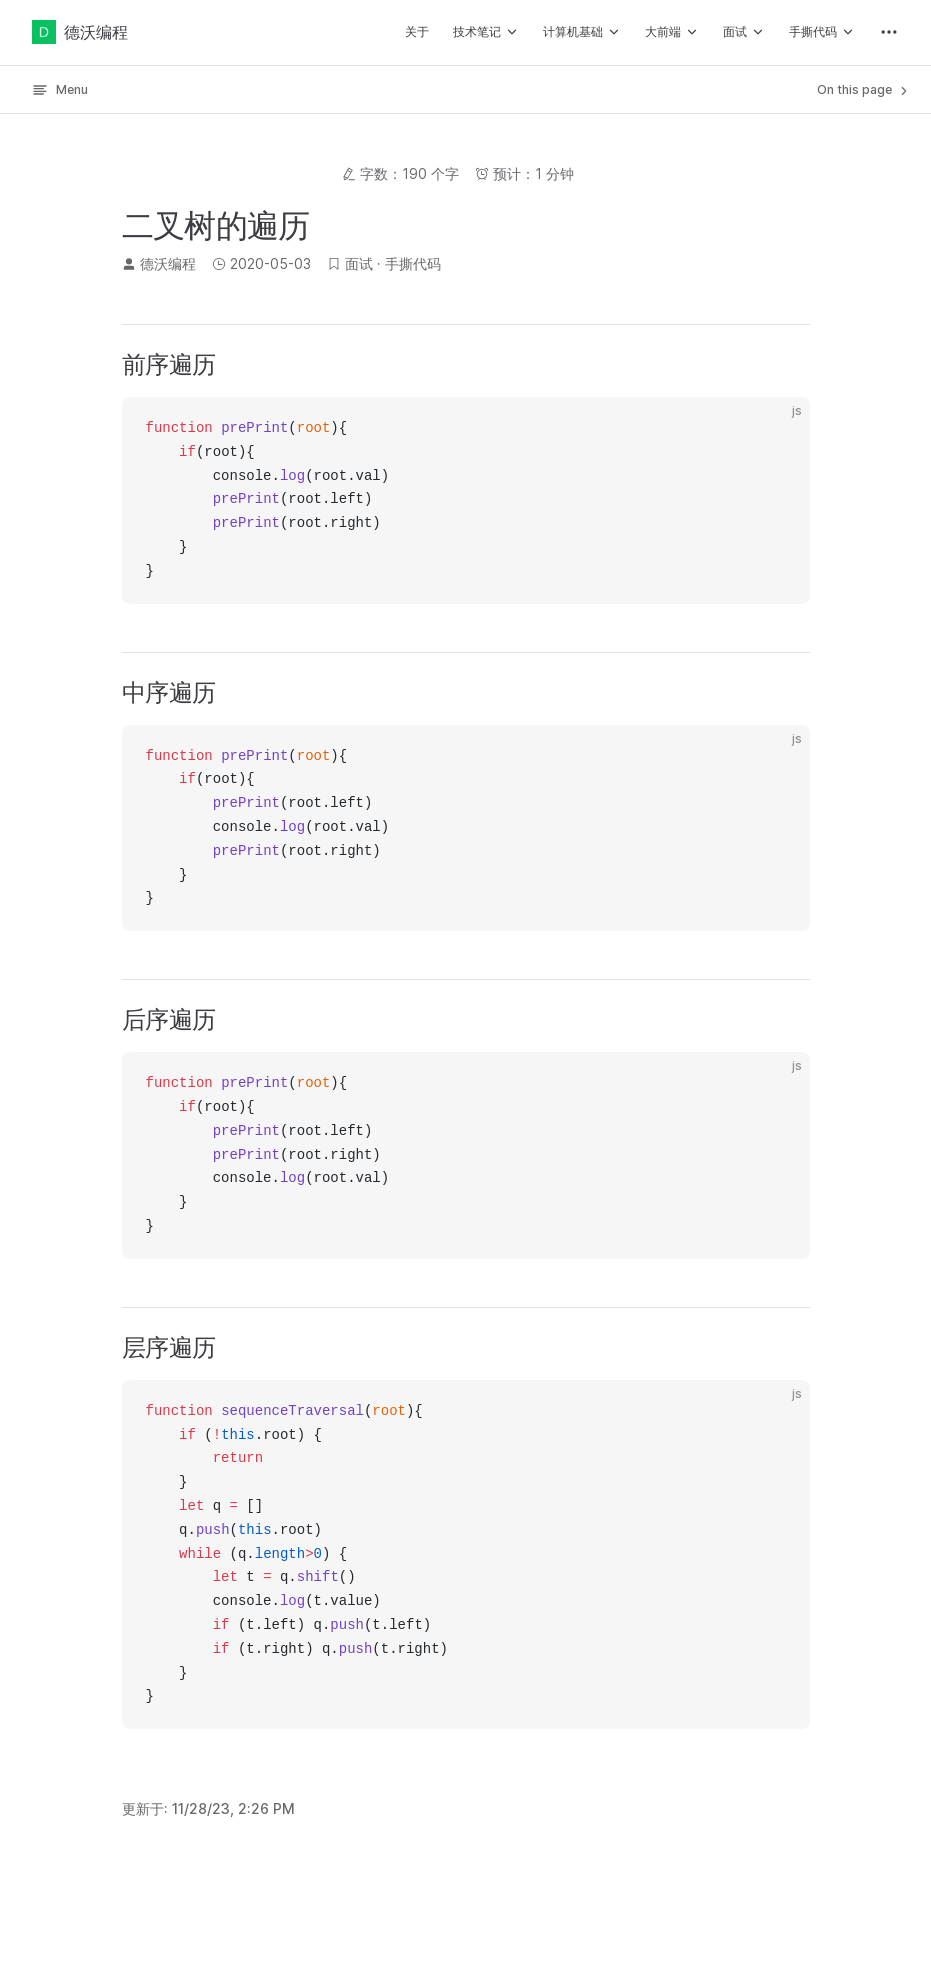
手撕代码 (413, 263)
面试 (359, 263)
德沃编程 (80, 32)
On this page (864, 90)
